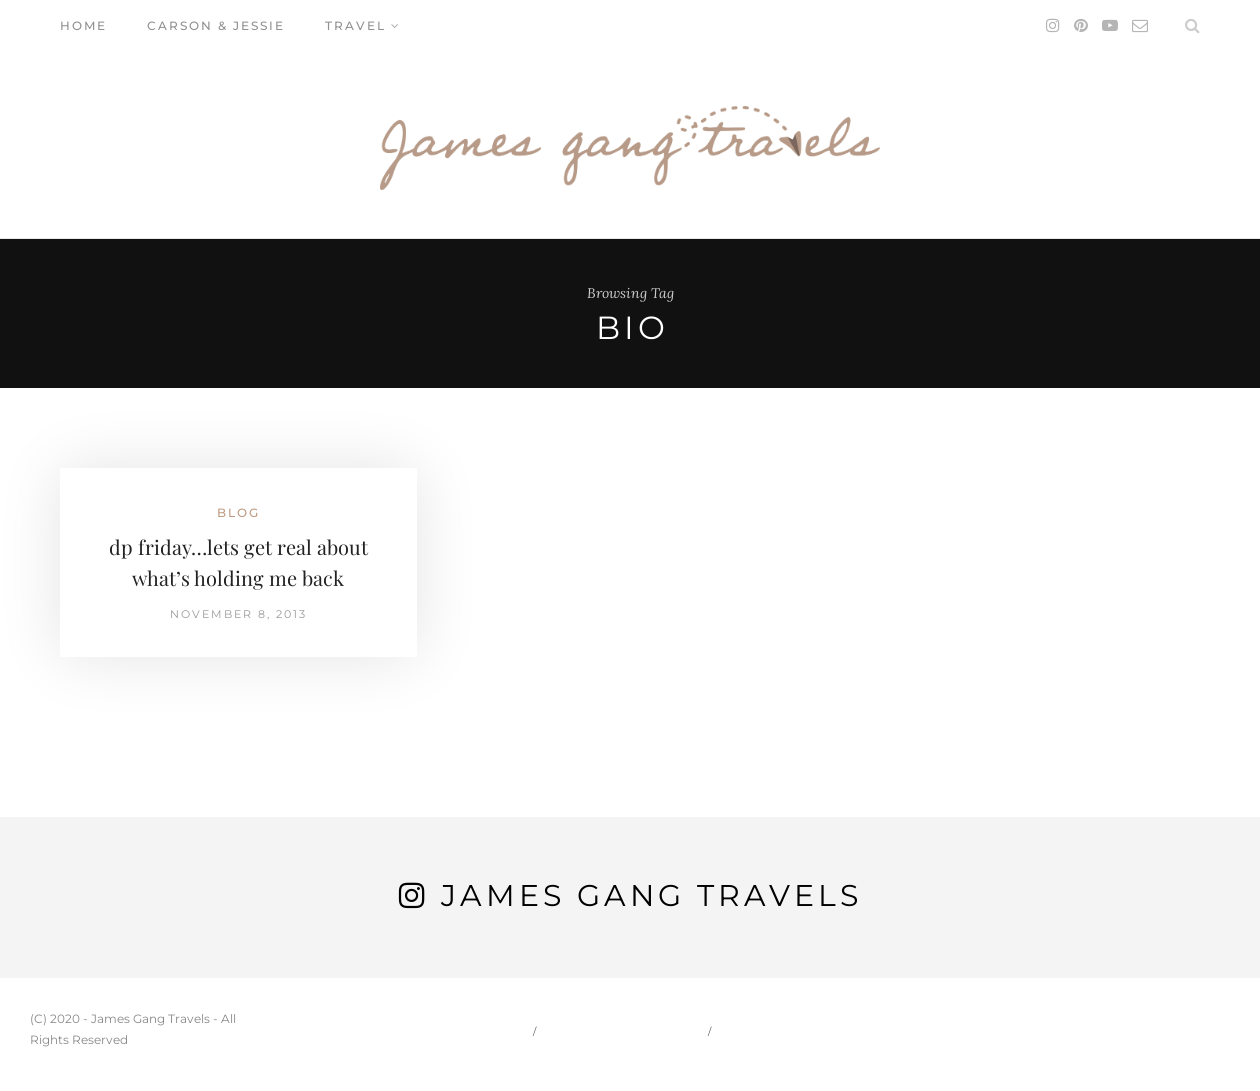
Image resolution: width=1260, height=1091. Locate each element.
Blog (238, 512)
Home (83, 25)
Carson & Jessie (216, 25)
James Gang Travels (651, 895)
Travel (355, 25)
